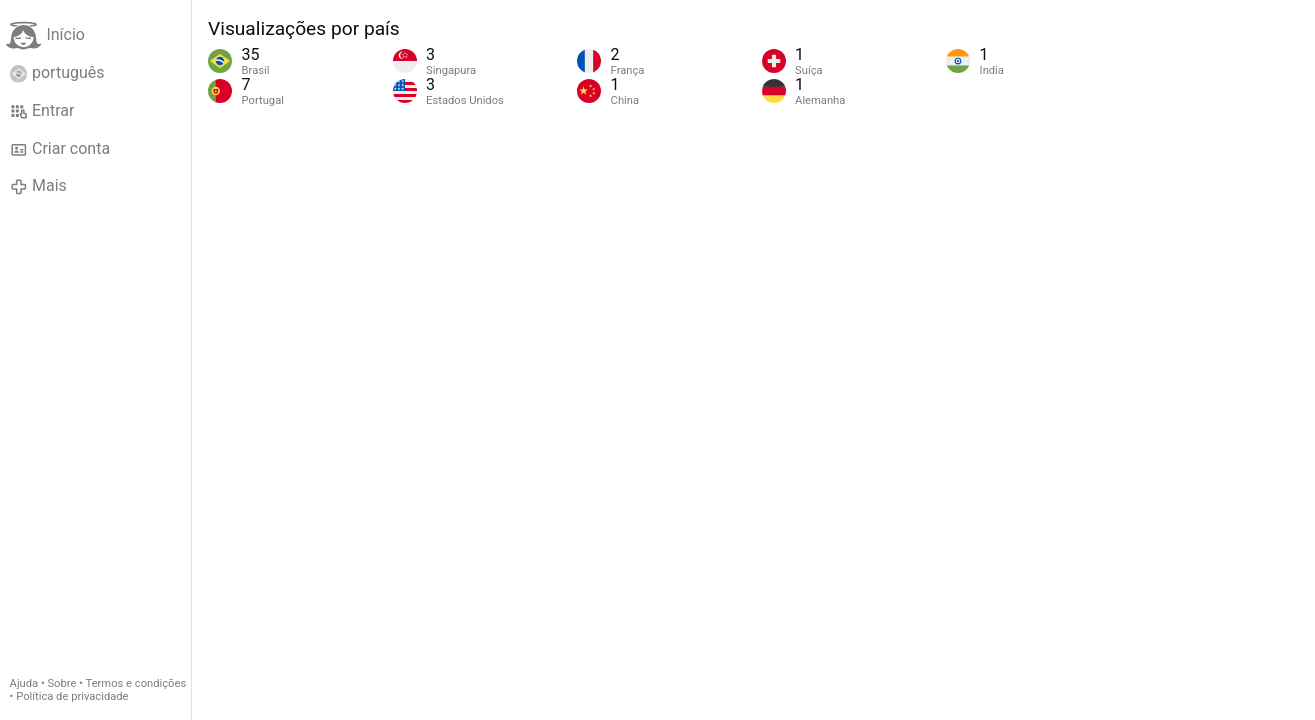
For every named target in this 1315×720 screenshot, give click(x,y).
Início (45, 35)
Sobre (61, 683)
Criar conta (60, 149)
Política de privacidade (72, 696)
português (57, 73)
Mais (38, 186)
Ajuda (24, 683)
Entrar (42, 111)
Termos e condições (136, 683)
